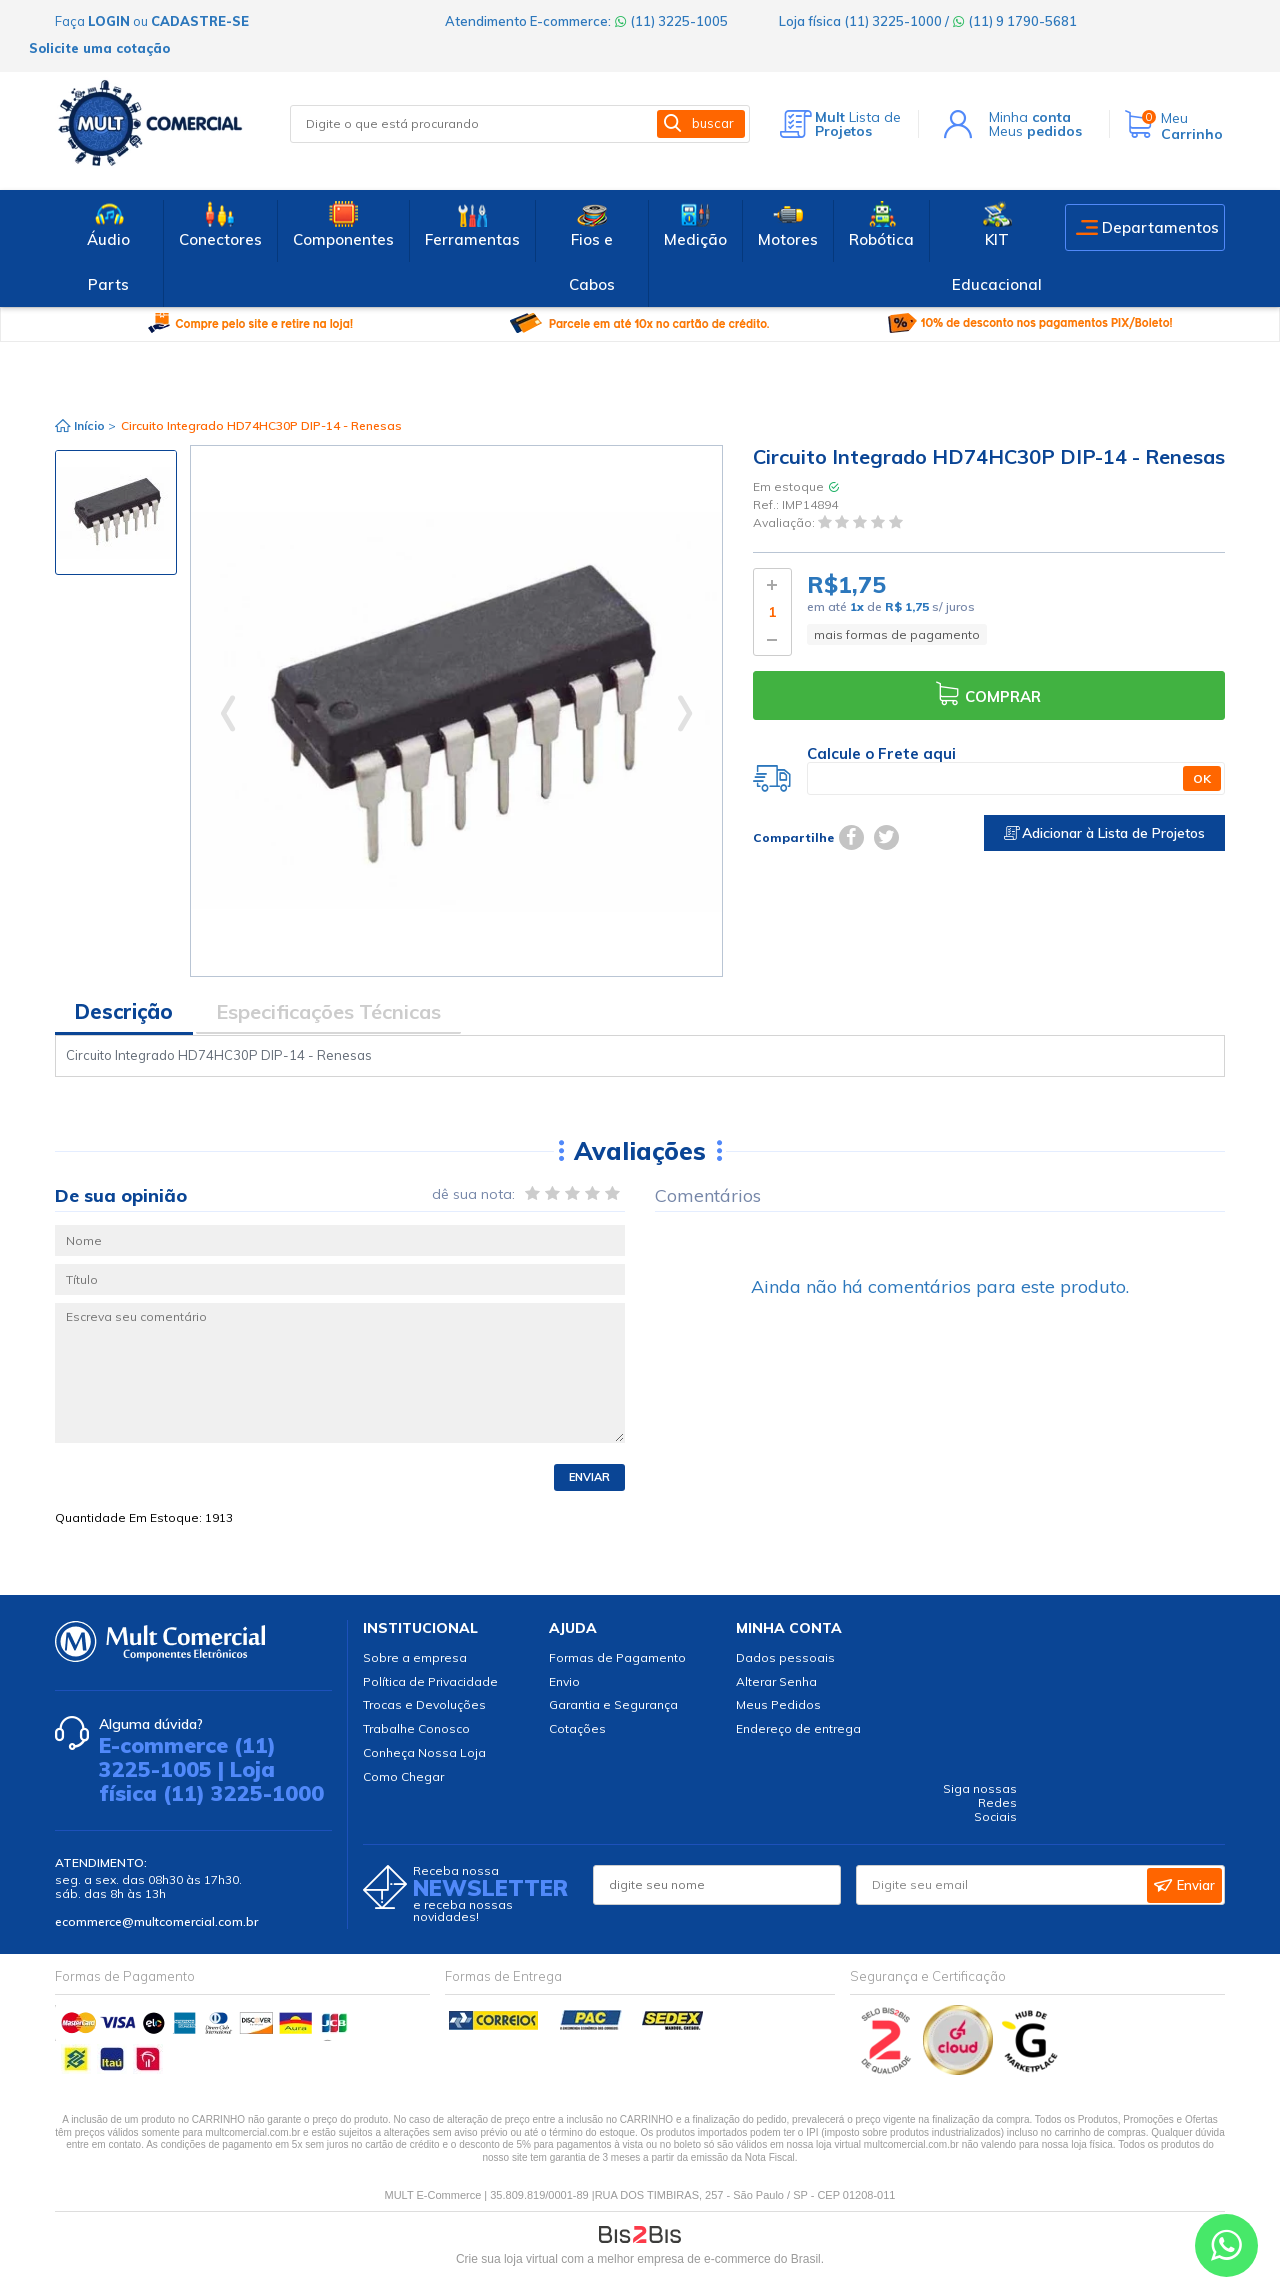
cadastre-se (200, 21)
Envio (564, 1681)
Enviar (589, 1477)
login (109, 21)
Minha (1030, 117)
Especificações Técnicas (328, 1011)
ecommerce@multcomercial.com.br (156, 1921)
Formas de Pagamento (617, 1657)
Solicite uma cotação (99, 48)
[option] (116, 512)
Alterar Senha (776, 1681)
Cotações (577, 1728)
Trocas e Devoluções (424, 1704)
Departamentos (1160, 227)
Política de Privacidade (430, 1681)
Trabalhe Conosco (416, 1728)
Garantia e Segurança (613, 1704)
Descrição (124, 1011)
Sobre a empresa (415, 1657)
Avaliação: (785, 523)
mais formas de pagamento (897, 634)
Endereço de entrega (798, 1728)
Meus (1035, 131)
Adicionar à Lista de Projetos (1104, 833)
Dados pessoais (785, 1657)
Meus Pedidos (778, 1704)
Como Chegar (403, 1776)
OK (1202, 778)
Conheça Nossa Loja (424, 1752)
